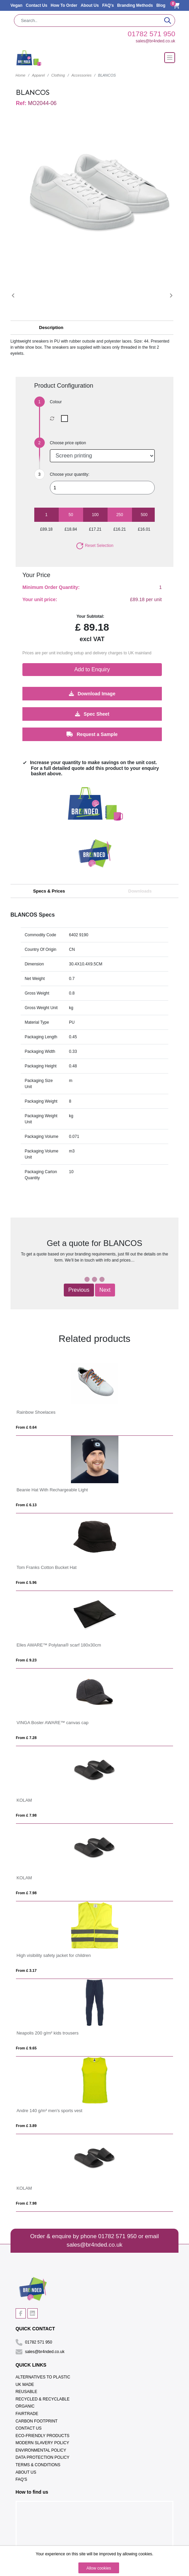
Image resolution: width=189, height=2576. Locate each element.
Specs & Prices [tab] (49, 891)
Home (20, 75)
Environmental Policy (41, 2450)
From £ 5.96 (26, 1582)
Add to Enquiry (92, 669)
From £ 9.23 (26, 1660)
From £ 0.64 (26, 1427)
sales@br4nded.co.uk (155, 41)
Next (105, 1290)
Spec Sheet (92, 713)
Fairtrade (27, 2413)
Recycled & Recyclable (43, 2399)
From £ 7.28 (26, 1738)
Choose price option (68, 443)
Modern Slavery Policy (42, 2442)
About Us (90, 5)
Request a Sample (92, 734)
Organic (25, 2406)
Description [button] (51, 327)
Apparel (38, 75)
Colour (56, 402)
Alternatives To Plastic (43, 2377)
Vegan (16, 5)
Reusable (26, 2391)
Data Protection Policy (43, 2457)
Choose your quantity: (70, 474)
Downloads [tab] (140, 891)
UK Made (25, 2384)
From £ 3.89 (26, 2126)
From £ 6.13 (26, 1505)
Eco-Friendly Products (43, 2435)
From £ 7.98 (26, 1815)
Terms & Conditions (38, 2464)
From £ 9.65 (26, 2048)
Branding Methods (135, 5)
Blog (161, 5)
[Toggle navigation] (169, 57)
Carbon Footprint (37, 2421)
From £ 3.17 (26, 1970)
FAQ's (108, 5)
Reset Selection (94, 545)
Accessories (81, 75)
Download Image (92, 693)
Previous (78, 1290)
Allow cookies (99, 2568)
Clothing (58, 75)
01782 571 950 (151, 34)
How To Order (64, 5)
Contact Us (36, 5)
